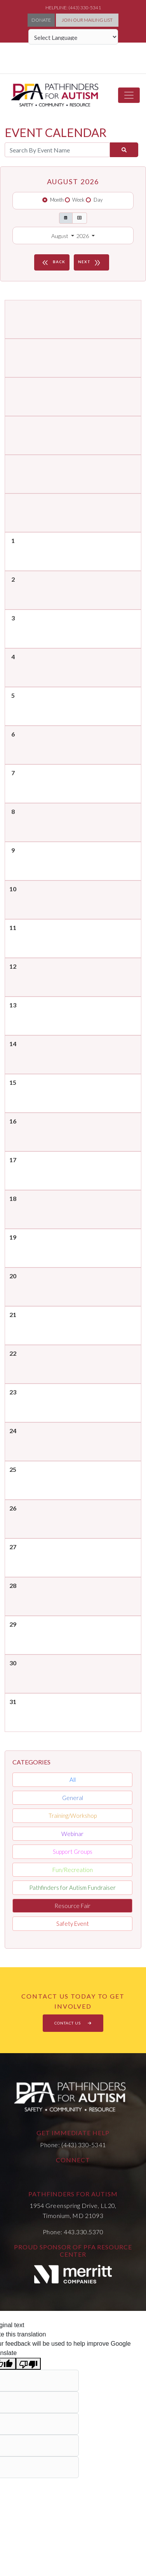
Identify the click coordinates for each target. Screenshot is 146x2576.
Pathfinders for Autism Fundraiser (72, 1887)
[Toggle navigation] (129, 95)
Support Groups (72, 1851)
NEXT (90, 262)
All (73, 1779)
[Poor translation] (28, 2364)
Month (57, 200)
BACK (52, 262)
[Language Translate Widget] (73, 37)
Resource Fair (72, 1905)
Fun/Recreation (72, 1869)
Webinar (72, 1833)
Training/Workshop (73, 1815)
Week (78, 200)
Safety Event (72, 1923)
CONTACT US (73, 2023)
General (72, 1797)
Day (98, 200)
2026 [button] (83, 236)
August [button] (60, 236)
